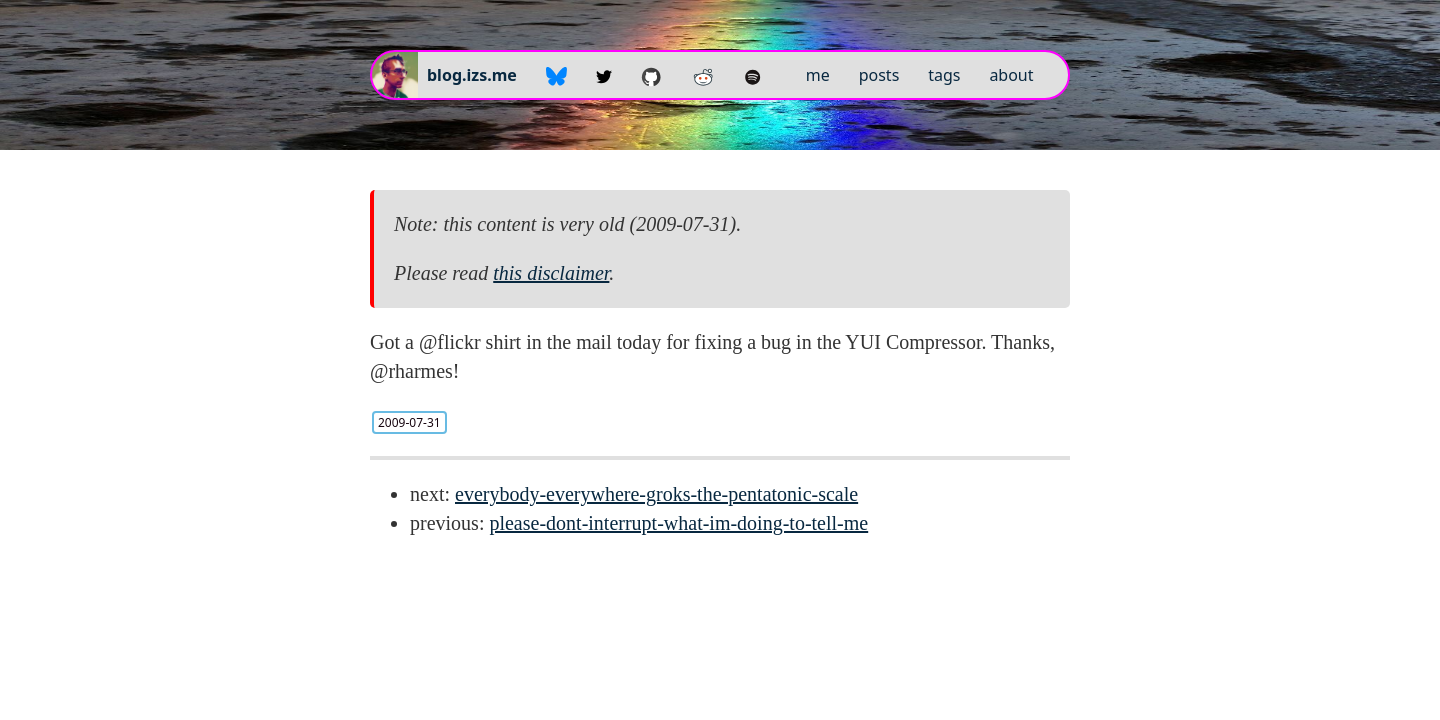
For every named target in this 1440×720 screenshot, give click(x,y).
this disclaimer (551, 273)
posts (879, 75)
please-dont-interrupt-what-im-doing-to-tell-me (678, 523)
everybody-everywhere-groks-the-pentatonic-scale (656, 494)
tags (944, 75)
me (818, 75)
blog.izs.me (472, 75)
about (1011, 75)
